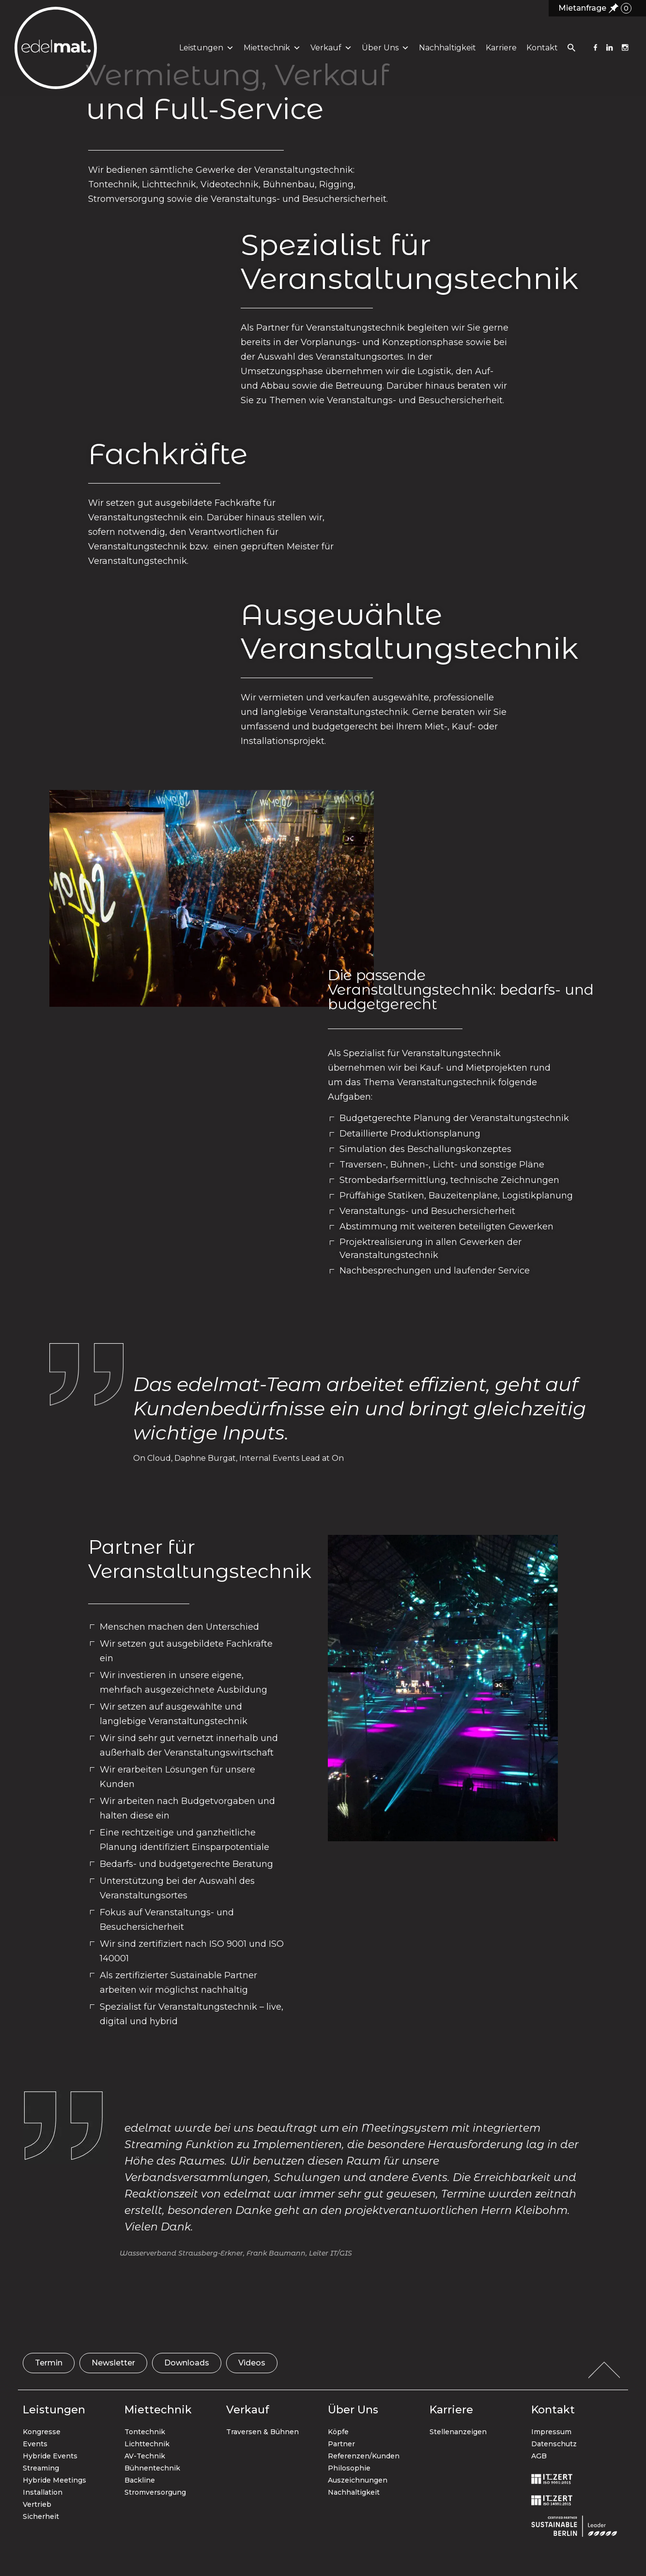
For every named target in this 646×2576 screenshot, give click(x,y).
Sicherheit (41, 2516)
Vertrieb (37, 2504)
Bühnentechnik (152, 2468)
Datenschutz (554, 2444)
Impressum (551, 2431)
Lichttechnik (146, 2444)
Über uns (384, 53)
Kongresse (42, 2431)
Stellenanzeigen (458, 2431)
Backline (139, 2480)
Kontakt (540, 53)
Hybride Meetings (54, 2480)
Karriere (499, 53)
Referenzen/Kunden (364, 2456)
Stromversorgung (155, 2492)
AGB (539, 2456)
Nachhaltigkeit (446, 53)
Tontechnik (144, 2431)
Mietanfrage (594, 8)
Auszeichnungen (357, 2480)
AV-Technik (144, 2456)
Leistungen (205, 53)
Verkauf (330, 53)
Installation (42, 2492)
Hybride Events (50, 2456)
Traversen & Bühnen (262, 2431)
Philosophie (349, 2468)
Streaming (41, 2468)
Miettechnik (270, 53)
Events (35, 2444)
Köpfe (338, 2431)
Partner (341, 2444)
